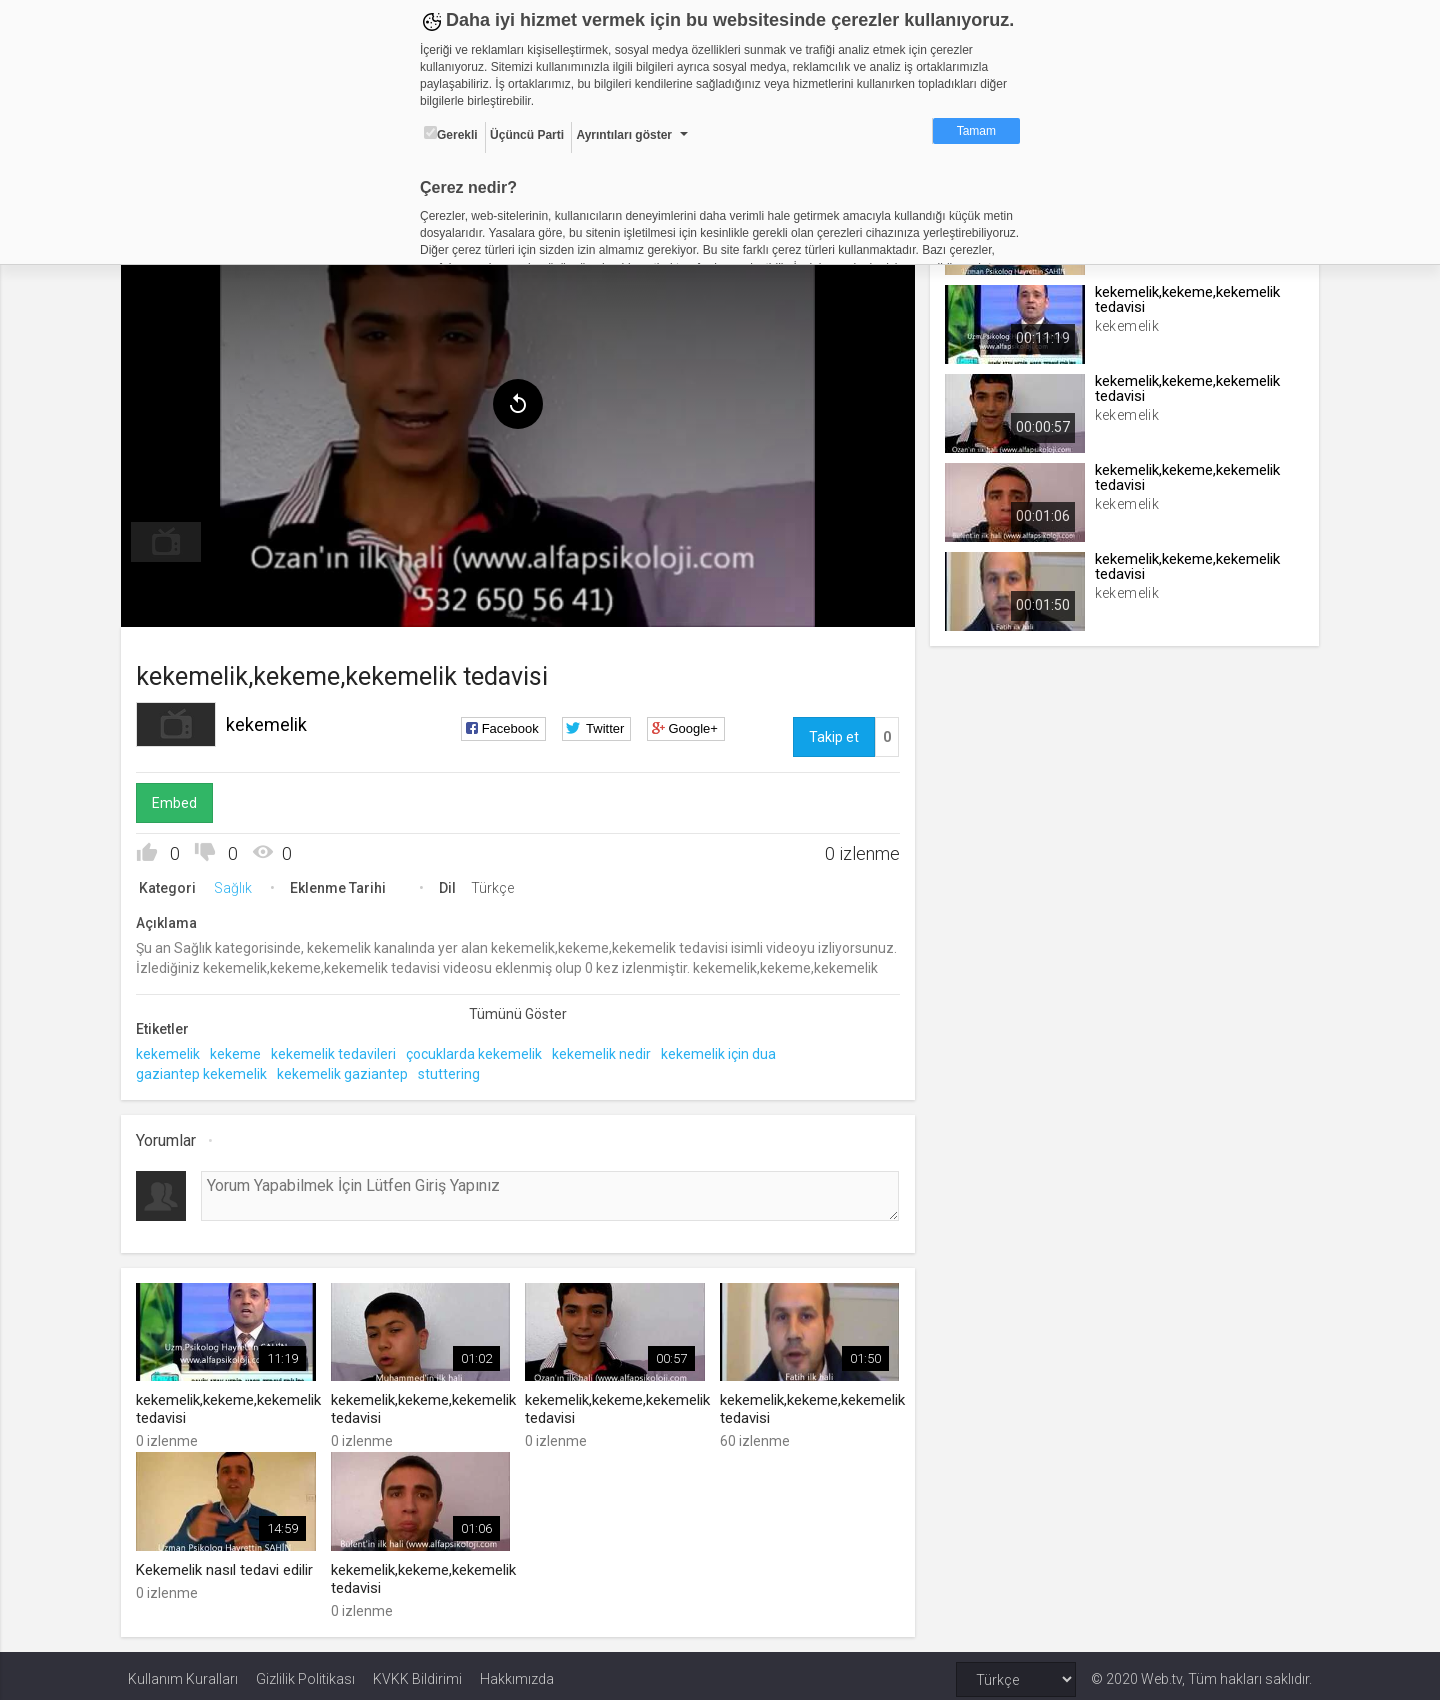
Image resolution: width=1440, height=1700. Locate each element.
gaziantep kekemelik (208, 1069)
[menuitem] (173, 538)
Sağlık (240, 884)
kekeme (242, 1050)
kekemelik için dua (725, 1050)
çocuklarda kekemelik (481, 1050)
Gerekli (451, 134)
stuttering (456, 1069)
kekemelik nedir (608, 1050)
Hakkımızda (517, 1672)
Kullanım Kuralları (183, 1672)
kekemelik (273, 720)
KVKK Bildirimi (417, 1672)
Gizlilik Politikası (305, 1672)
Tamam (976, 131)
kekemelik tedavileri (340, 1050)
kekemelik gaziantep (349, 1069)
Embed (181, 799)
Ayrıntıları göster (624, 135)
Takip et (832, 733)
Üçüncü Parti (527, 135)
